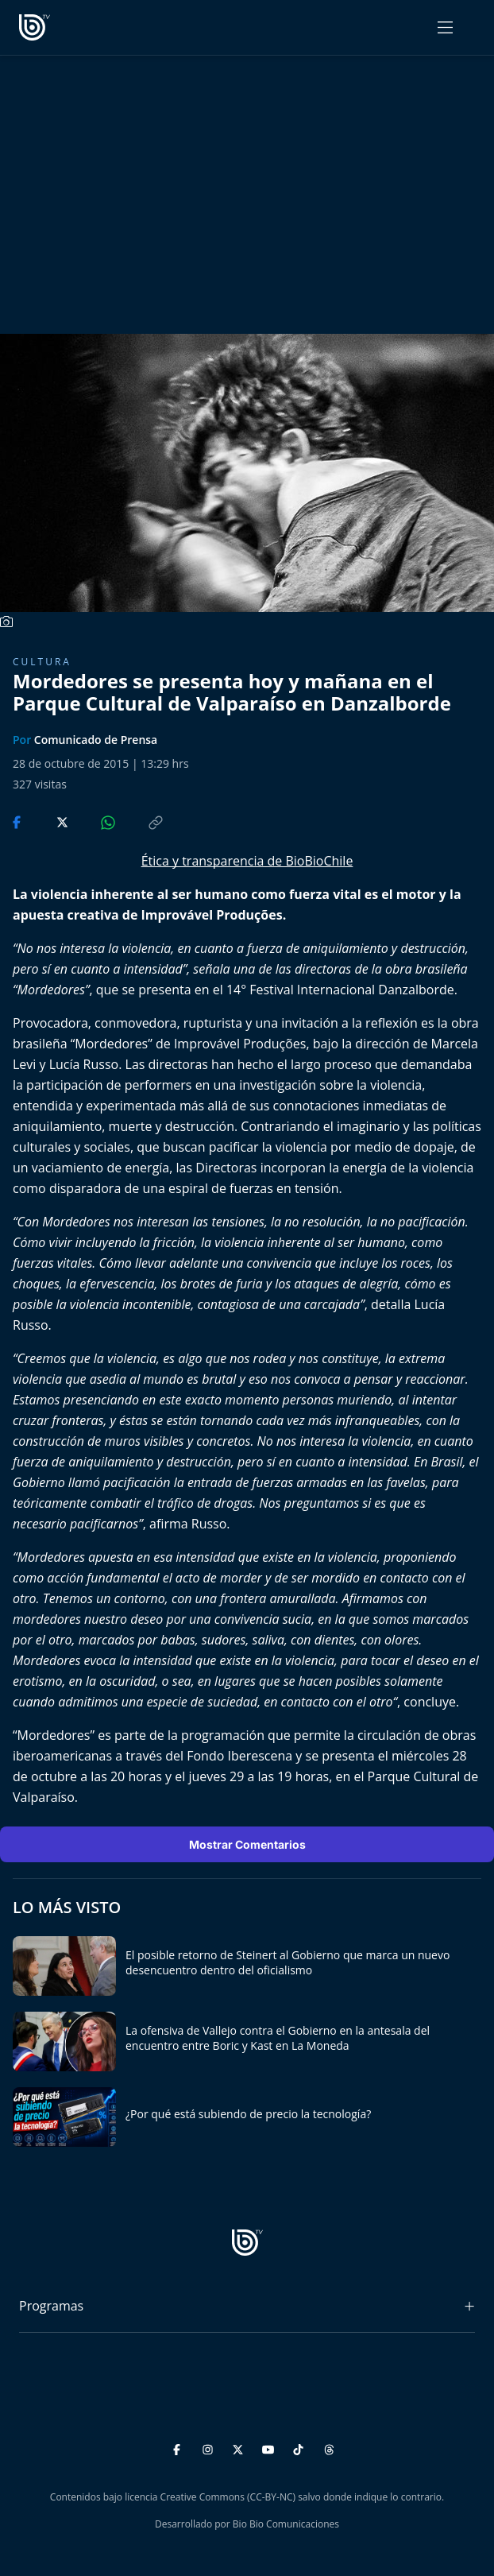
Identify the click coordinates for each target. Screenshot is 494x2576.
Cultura (42, 661)
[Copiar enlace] (140, 821)
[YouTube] (270, 2448)
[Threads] (329, 2448)
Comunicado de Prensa (95, 739)
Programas (51, 2306)
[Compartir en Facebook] (18, 821)
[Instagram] (210, 2448)
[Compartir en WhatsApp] (94, 821)
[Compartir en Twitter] (47, 821)
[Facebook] (179, 2448)
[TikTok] (300, 2448)
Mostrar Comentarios (247, 1844)
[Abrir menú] (445, 27)
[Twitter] (240, 2448)
